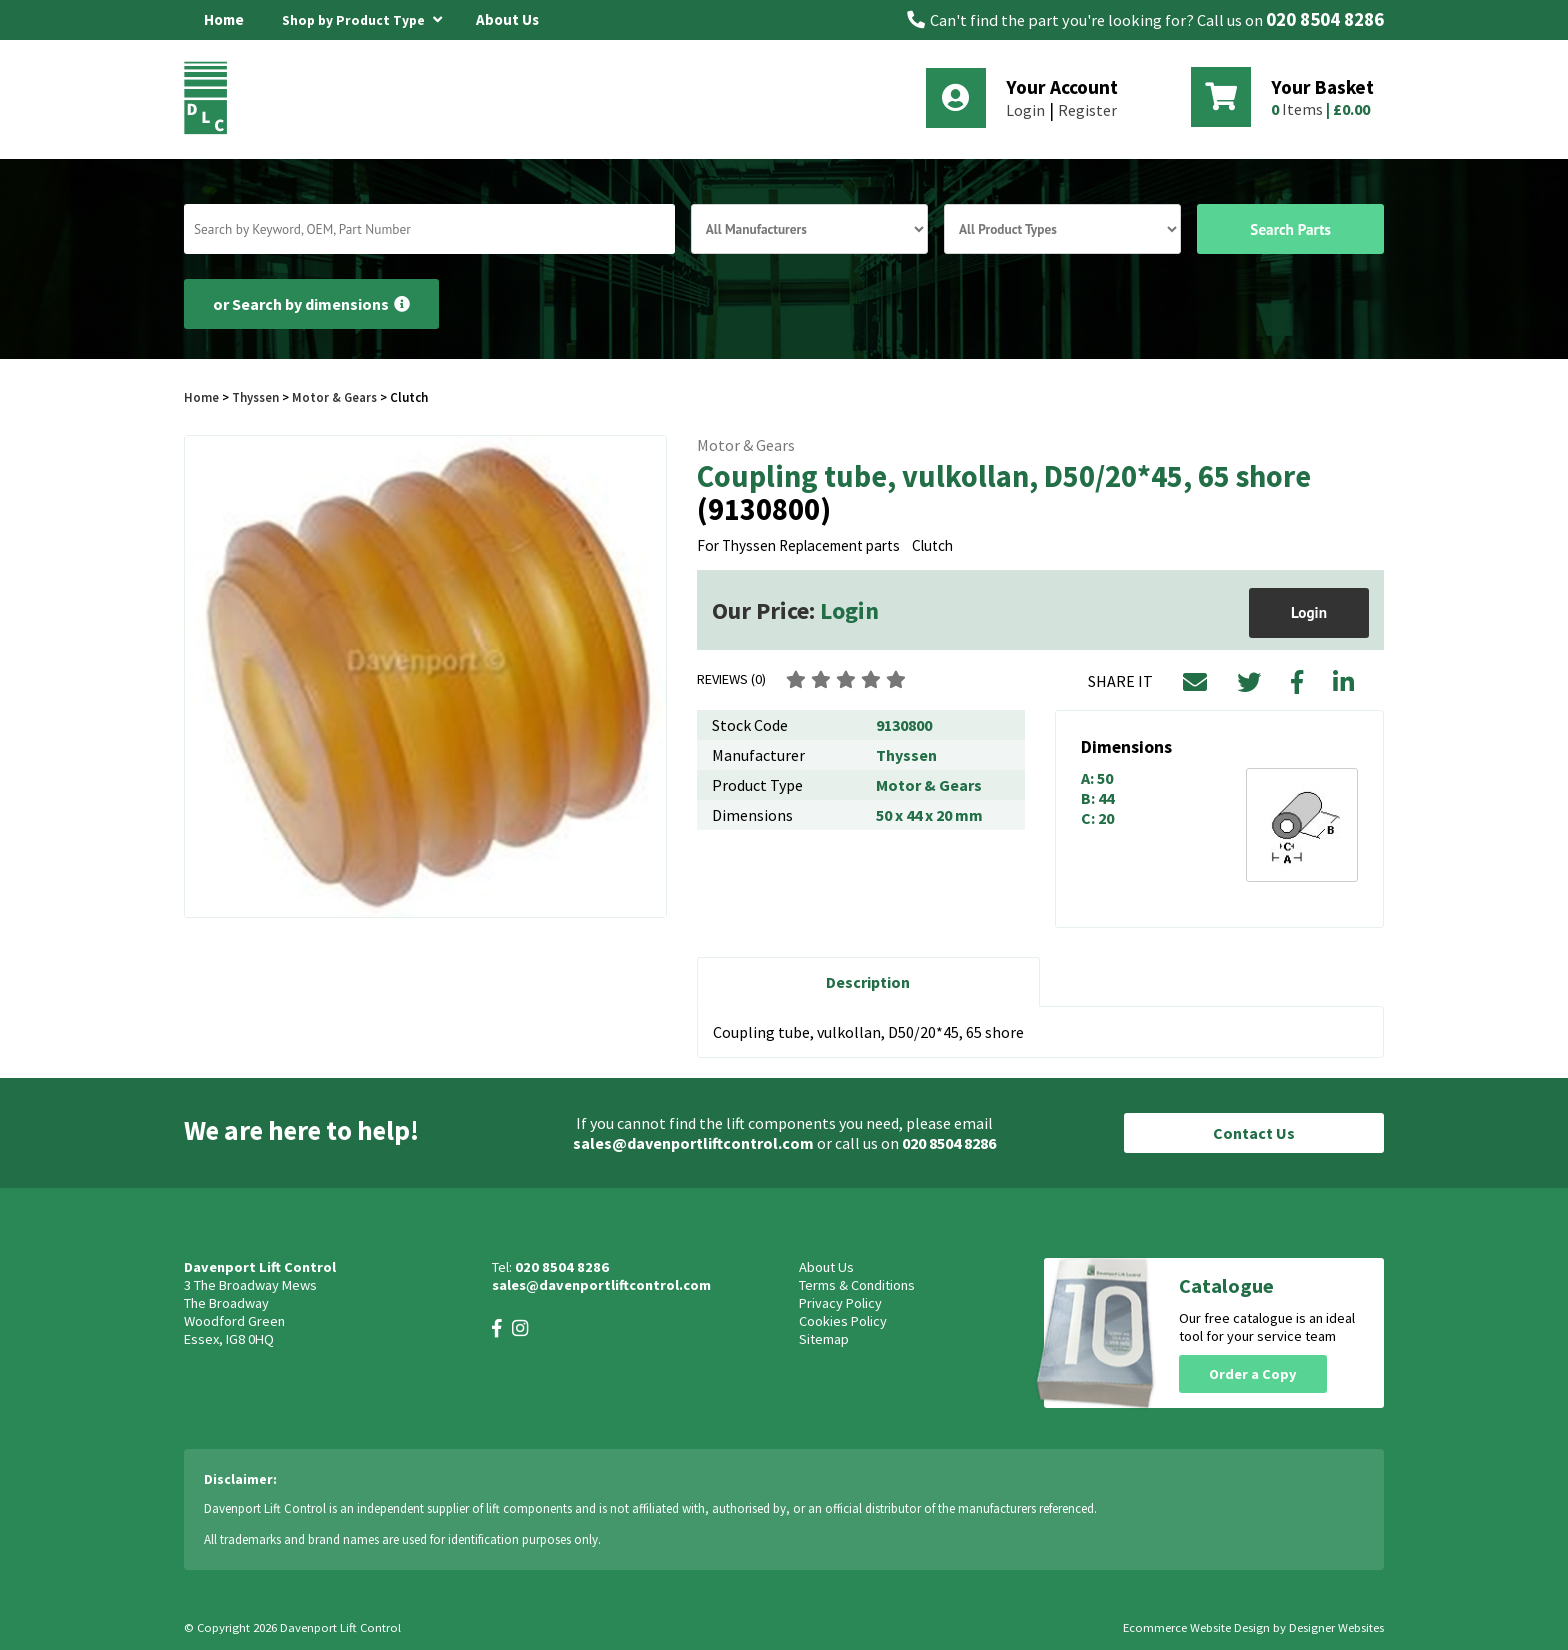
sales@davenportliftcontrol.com (693, 1143)
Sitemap (824, 1339)
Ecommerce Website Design (1196, 1627)
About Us (507, 19)
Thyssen (255, 397)
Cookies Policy (843, 1321)
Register (1087, 110)
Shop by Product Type (362, 17)
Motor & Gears (334, 397)
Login (1025, 110)
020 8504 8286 (1325, 19)
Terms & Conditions (857, 1285)
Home (224, 19)
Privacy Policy (840, 1303)
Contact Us (1254, 1133)
